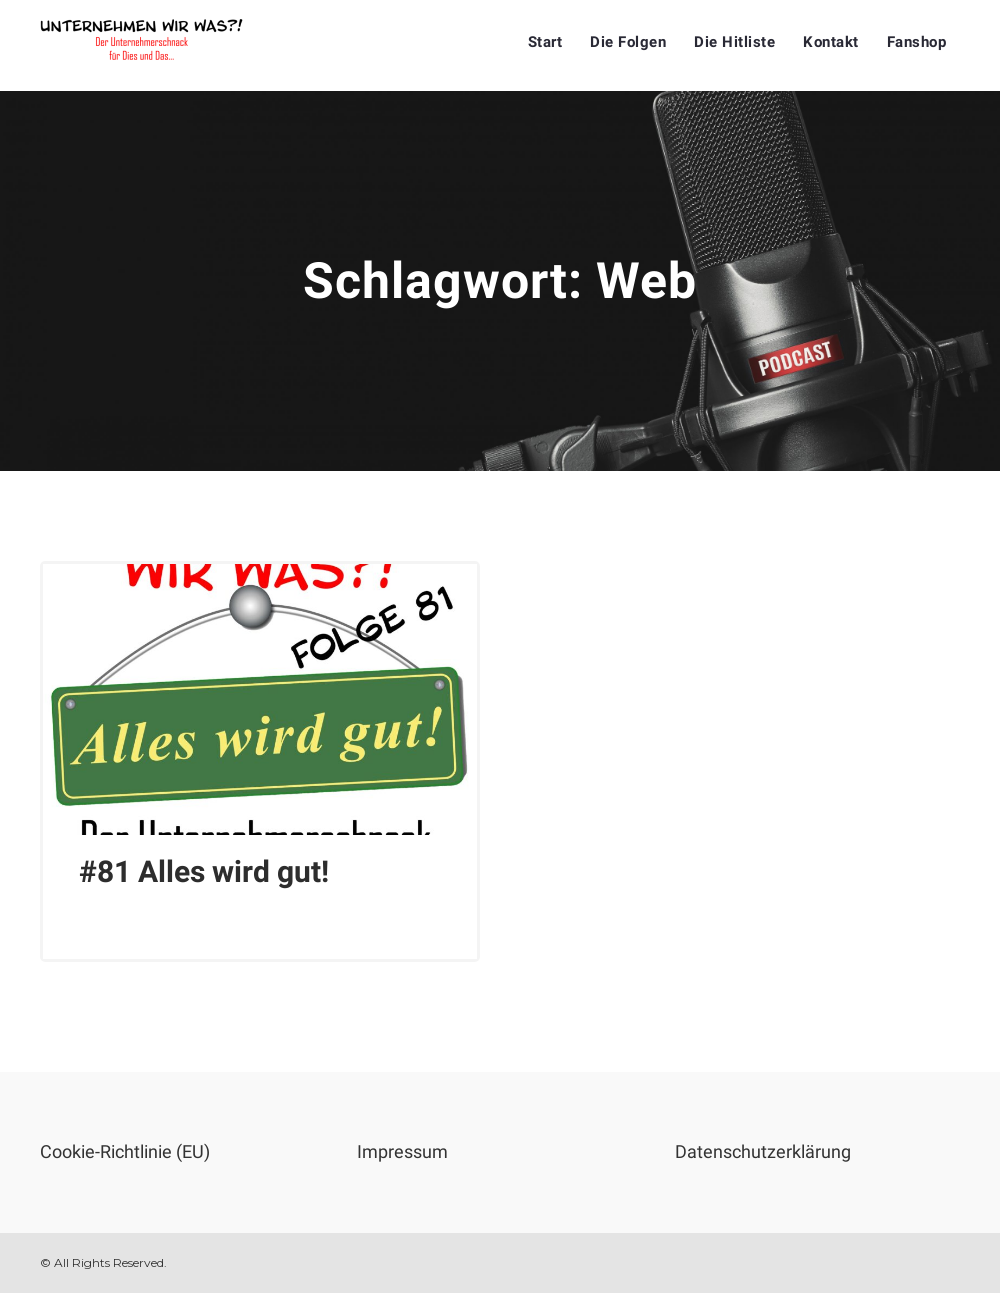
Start (545, 42)
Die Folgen (628, 42)
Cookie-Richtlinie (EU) (125, 1151)
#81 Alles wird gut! (204, 871)
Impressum (402, 1151)
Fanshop (917, 42)
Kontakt (831, 42)
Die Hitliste (734, 42)
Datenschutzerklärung (763, 1151)
